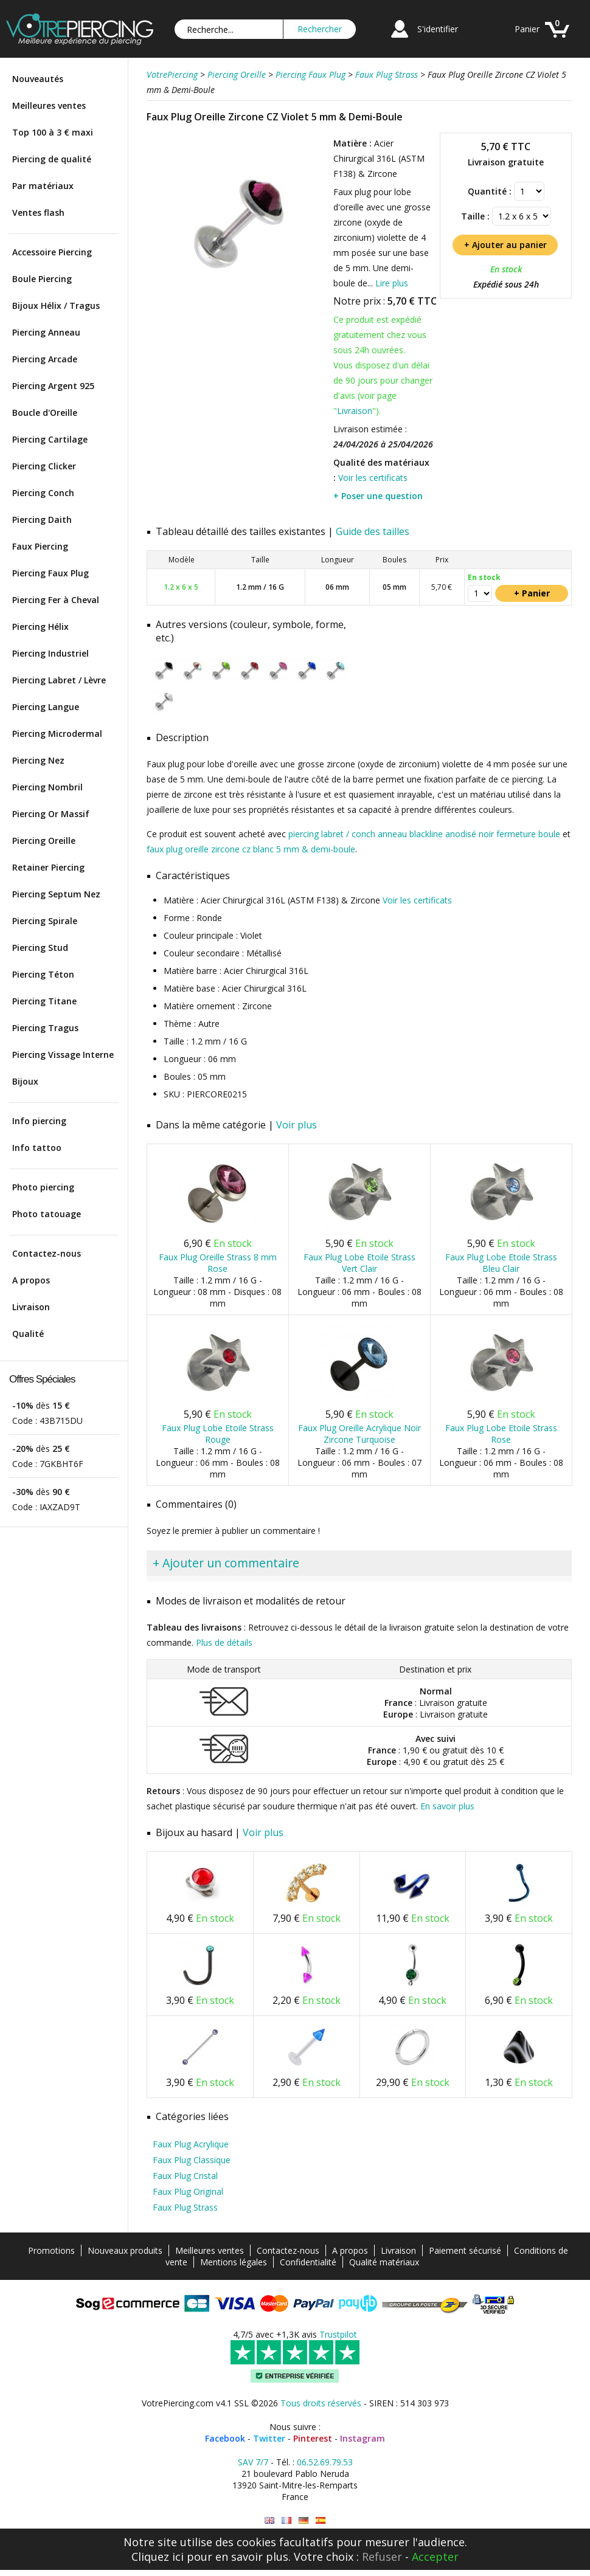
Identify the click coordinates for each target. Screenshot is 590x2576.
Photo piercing (43, 1187)
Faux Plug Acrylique (191, 2144)
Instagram (362, 2438)
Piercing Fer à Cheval (55, 600)
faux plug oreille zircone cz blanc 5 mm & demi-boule (251, 849)
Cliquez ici (157, 2556)
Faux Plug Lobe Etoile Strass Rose (501, 1433)
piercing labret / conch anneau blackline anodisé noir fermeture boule (424, 834)
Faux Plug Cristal (185, 2175)
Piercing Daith (42, 519)
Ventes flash (38, 212)
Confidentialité (308, 2262)
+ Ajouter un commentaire (226, 1563)
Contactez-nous (46, 1253)
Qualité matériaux (384, 2262)
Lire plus (391, 283)
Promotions (51, 2250)
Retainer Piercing (48, 867)
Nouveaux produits (125, 2250)
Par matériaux (43, 186)
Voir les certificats (373, 477)
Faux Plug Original (188, 2191)
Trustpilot (338, 2334)
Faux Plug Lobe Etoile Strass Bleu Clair (501, 1262)
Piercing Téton (43, 974)
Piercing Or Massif (50, 814)
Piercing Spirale (44, 921)
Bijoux (25, 1081)
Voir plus (296, 1124)
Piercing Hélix (40, 626)
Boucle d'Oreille (44, 412)
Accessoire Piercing (52, 252)
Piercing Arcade (44, 359)
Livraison (31, 1307)
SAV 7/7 (253, 2462)
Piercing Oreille (43, 840)
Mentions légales (233, 2262)
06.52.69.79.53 (325, 2462)
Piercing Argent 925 (53, 386)
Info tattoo (36, 1147)
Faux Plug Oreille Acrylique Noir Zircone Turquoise (359, 1433)
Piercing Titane (44, 1001)
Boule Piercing (42, 279)
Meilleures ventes (49, 105)
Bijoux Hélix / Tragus (56, 305)
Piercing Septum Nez (56, 894)
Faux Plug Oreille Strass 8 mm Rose (218, 1262)
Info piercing (39, 1121)
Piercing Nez (38, 760)
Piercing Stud (40, 947)
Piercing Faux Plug (50, 573)
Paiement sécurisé (465, 2250)
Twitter (269, 2438)
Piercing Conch (43, 493)
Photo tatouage (46, 1214)
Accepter (435, 2556)
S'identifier (437, 29)
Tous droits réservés (320, 2403)
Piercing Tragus (45, 1028)
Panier (527, 29)
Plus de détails (224, 1642)
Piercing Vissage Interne (63, 1054)
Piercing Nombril (47, 787)
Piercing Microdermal (57, 733)
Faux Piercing (40, 546)
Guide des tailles (372, 531)
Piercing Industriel (50, 653)
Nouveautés (37, 79)
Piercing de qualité (51, 159)
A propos (31, 1280)
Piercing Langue (45, 707)
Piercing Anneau (46, 332)
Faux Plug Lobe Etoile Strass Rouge (218, 1433)
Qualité (28, 1333)
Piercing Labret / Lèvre (59, 680)
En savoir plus (447, 1806)
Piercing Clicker (44, 466)
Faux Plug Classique (192, 2160)
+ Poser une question (378, 496)
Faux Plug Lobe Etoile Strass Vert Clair (359, 1262)
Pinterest (312, 2438)
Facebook (225, 2438)
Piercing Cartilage (50, 439)
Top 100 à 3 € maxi (52, 132)
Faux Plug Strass (185, 2207)
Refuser (382, 2556)
